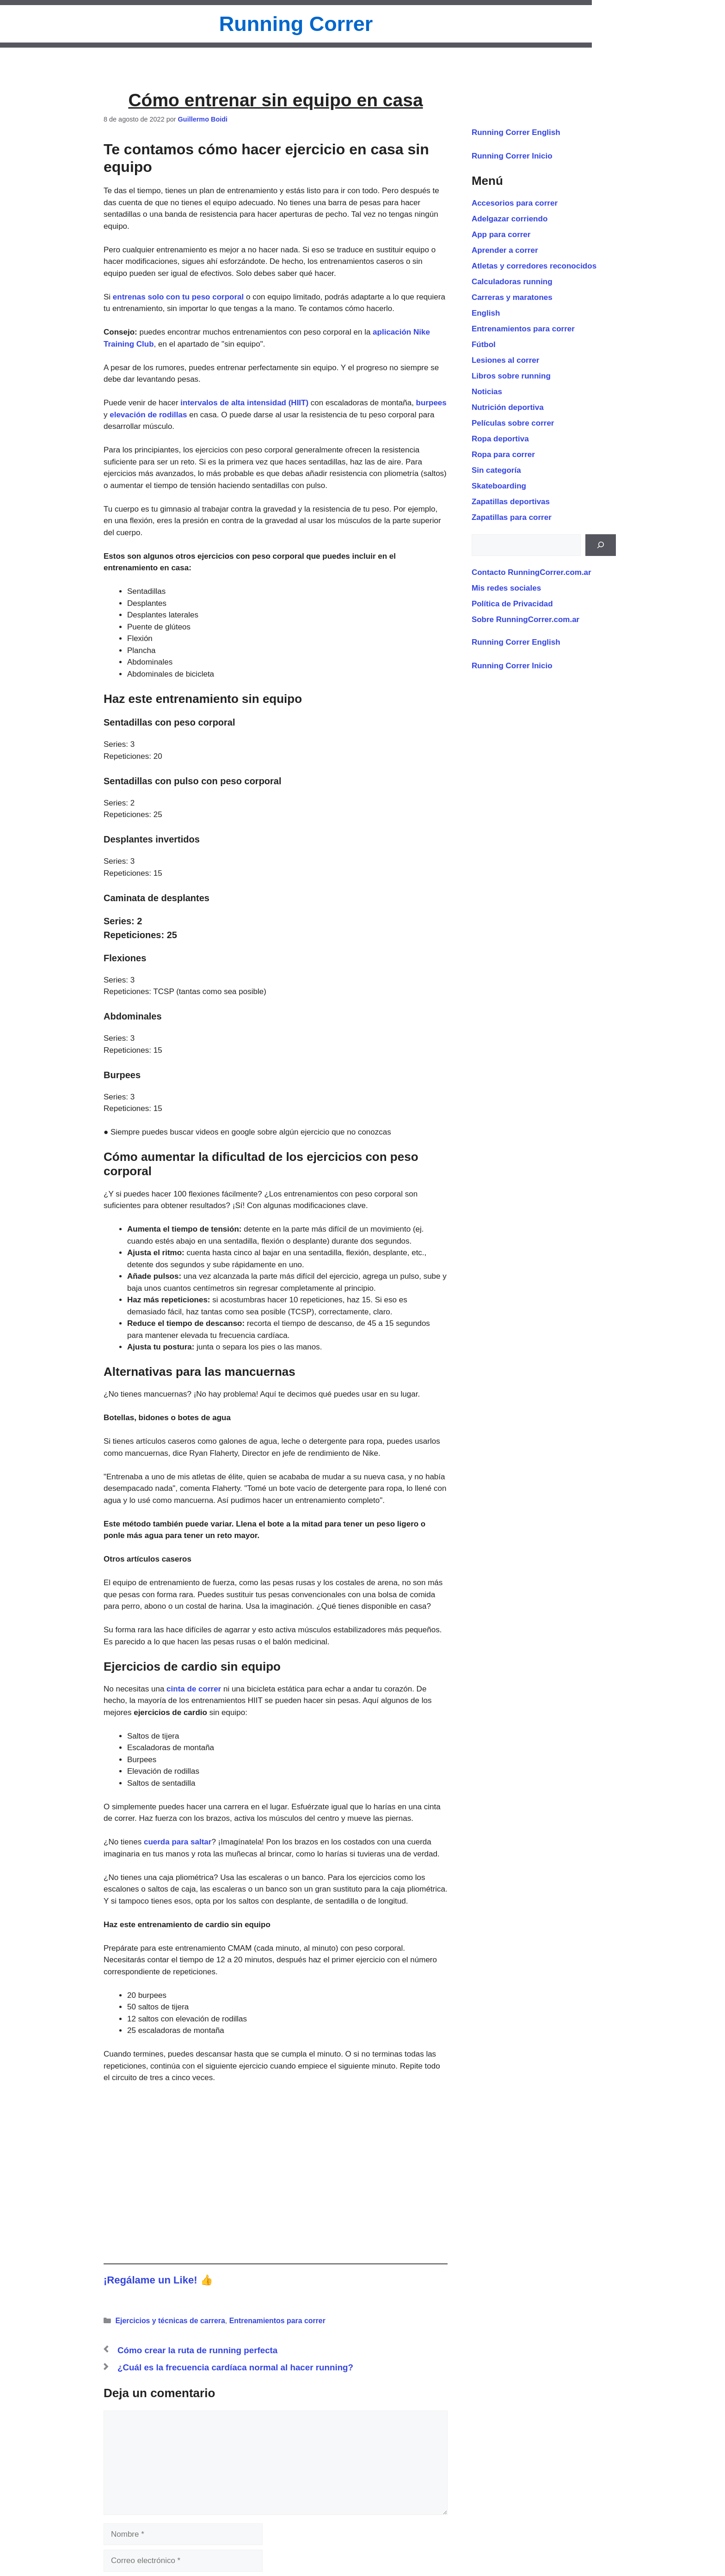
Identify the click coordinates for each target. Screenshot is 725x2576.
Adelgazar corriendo (509, 218)
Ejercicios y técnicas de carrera (170, 2321)
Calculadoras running (512, 281)
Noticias (487, 391)
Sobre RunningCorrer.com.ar (525, 619)
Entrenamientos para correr (277, 2321)
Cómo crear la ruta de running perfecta (197, 2350)
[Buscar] (600, 545)
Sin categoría (496, 470)
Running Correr (296, 24)
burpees (431, 402)
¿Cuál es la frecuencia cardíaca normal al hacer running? (235, 2367)
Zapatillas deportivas (511, 501)
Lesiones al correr (505, 360)
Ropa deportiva (500, 438)
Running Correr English (516, 132)
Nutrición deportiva (508, 407)
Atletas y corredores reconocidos (534, 266)
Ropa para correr (503, 454)
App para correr (501, 234)
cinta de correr (193, 1689)
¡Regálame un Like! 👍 (158, 2280)
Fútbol (484, 344)
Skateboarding (499, 486)
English (486, 313)
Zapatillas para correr (512, 517)
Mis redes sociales (506, 588)
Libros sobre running (511, 376)
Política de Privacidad (512, 603)
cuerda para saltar (177, 1841)
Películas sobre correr (513, 423)
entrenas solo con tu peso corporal (178, 297)
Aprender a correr (505, 250)
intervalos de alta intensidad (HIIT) (245, 402)
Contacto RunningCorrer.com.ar (531, 572)
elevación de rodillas (148, 414)
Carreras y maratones (512, 297)
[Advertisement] (276, 2164)
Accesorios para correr (515, 203)
